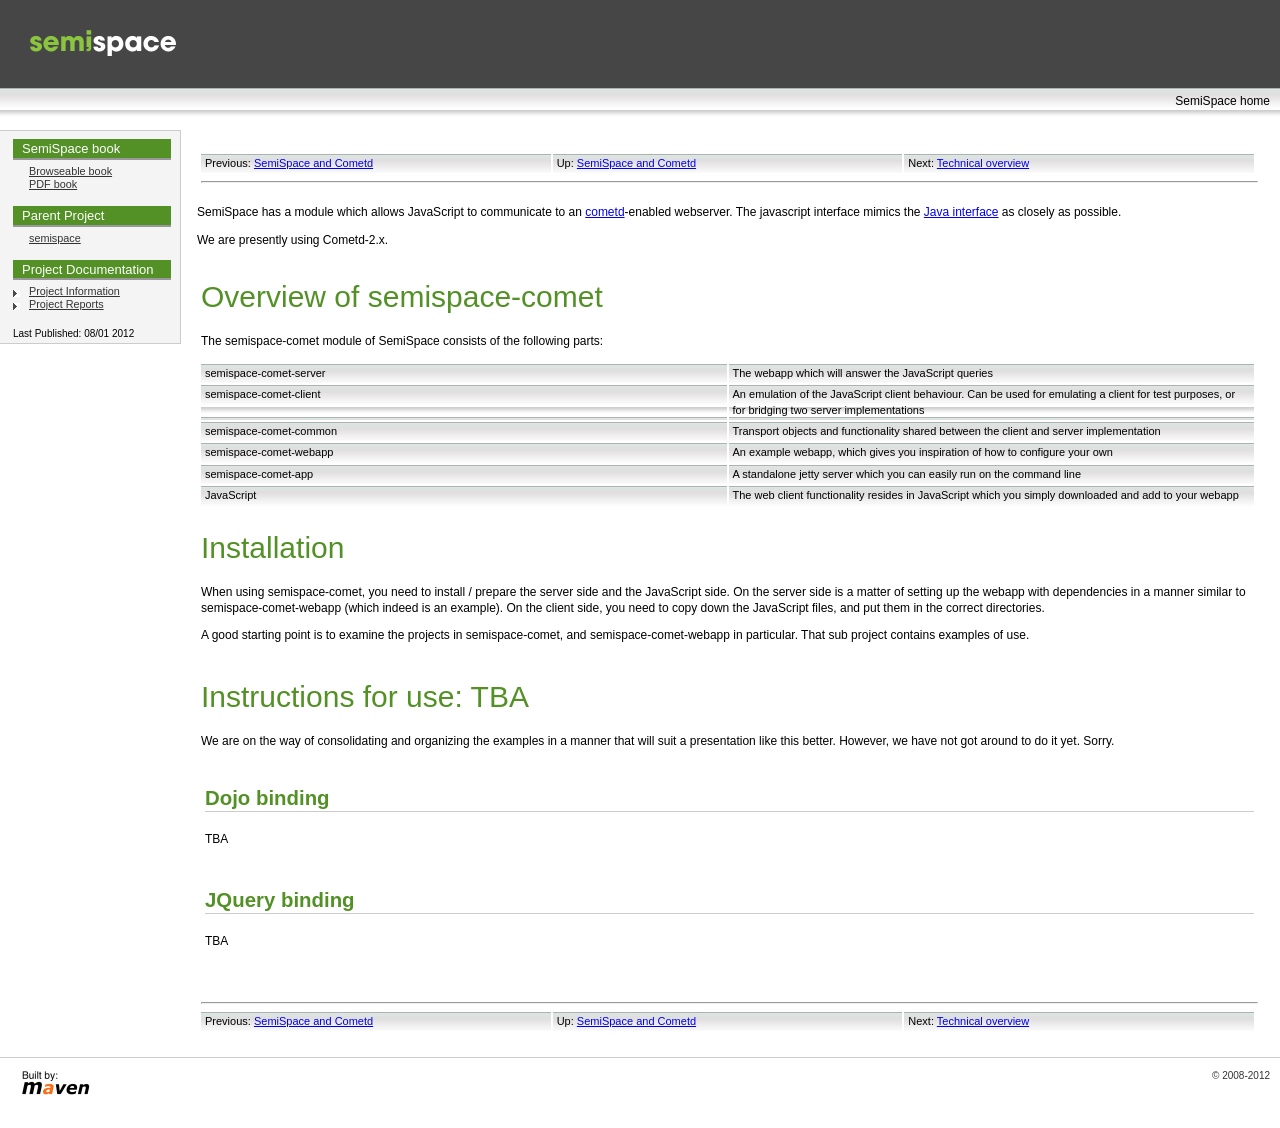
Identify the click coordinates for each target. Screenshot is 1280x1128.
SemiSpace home (1222, 101)
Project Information (74, 291)
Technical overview (983, 163)
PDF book (53, 184)
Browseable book (70, 171)
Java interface (961, 212)
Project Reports (66, 304)
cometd (604, 212)
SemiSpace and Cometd (313, 163)
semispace (55, 238)
